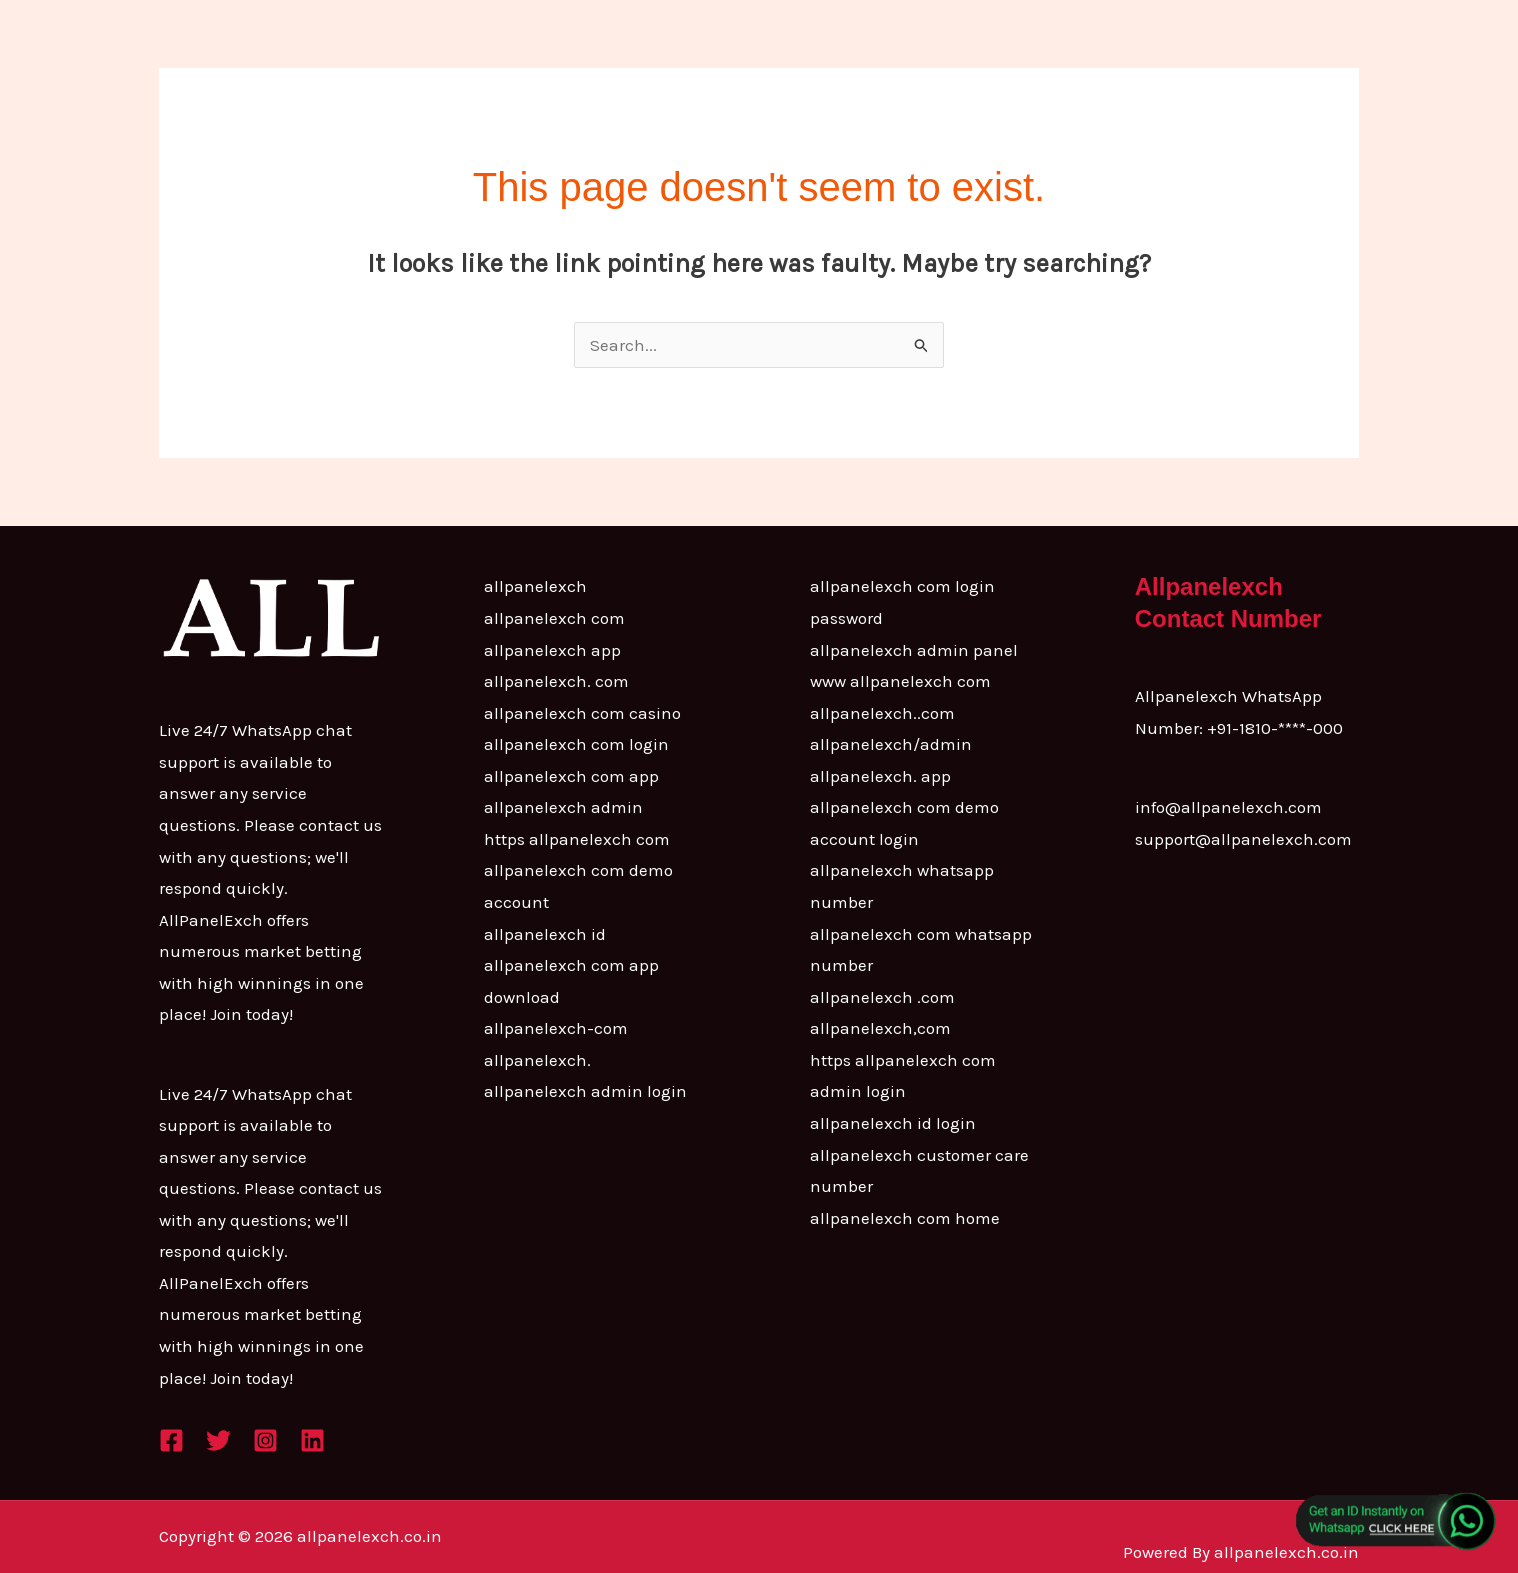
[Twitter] (218, 1440)
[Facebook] (171, 1440)
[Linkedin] (312, 1440)
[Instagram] (265, 1440)
